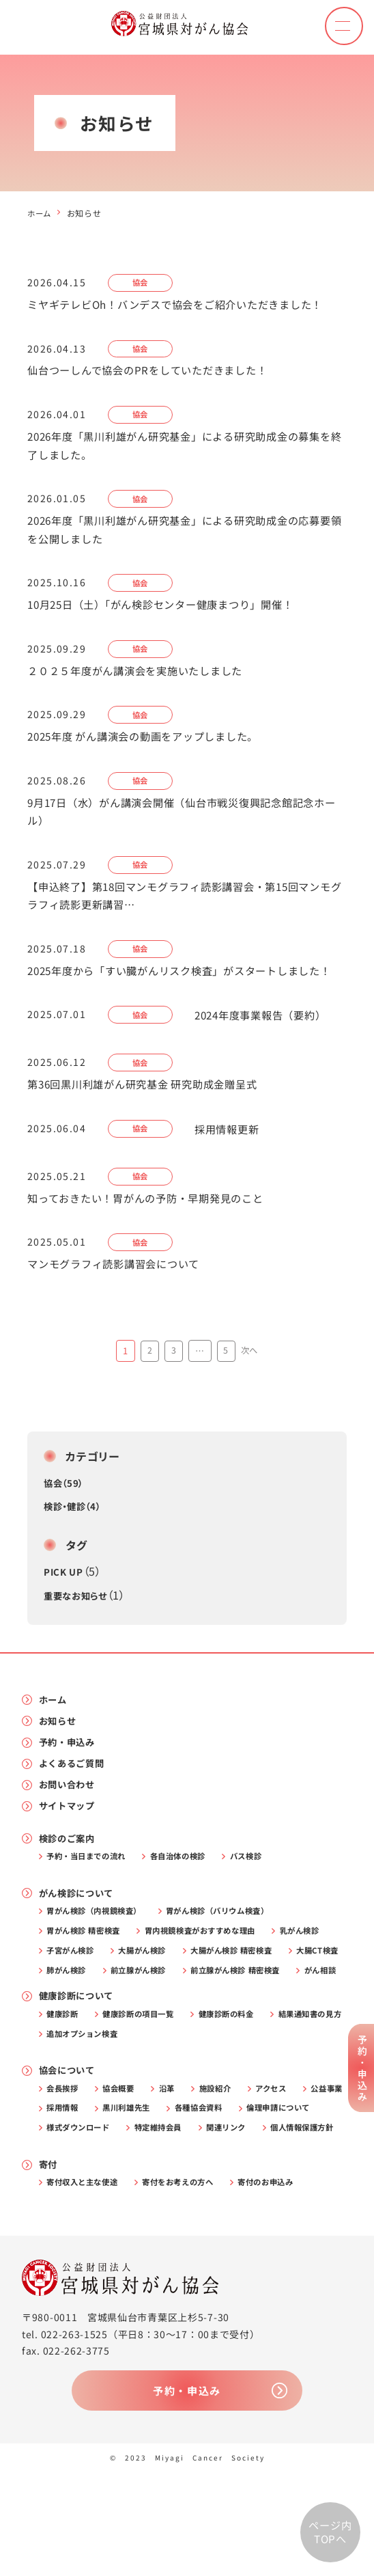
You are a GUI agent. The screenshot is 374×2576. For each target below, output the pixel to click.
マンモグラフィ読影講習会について (119, 1299)
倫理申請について (82, 2205)
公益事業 (65, 2184)
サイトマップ (70, 1848)
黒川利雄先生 (194, 2184)
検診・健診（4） (75, 1542)
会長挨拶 (65, 2164)
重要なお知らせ (78, 1631)
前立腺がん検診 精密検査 (96, 2040)
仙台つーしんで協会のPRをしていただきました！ (154, 372)
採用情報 (125, 2184)
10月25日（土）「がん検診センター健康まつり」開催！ (170, 611)
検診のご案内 (70, 1881)
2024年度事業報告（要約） (268, 1048)
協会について (70, 2145)
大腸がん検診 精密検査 (247, 1998)
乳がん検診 (321, 1978)
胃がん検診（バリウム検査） (233, 1957)
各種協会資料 (272, 2184)
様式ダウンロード (177, 2205)
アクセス (288, 2164)
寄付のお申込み (285, 2283)
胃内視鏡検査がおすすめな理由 (214, 1978)
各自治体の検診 (190, 1900)
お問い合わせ (70, 1826)
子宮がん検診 (74, 1998)
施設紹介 (229, 2164)
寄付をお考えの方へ (189, 2283)
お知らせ (60, 1758)
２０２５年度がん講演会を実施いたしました (142, 678)
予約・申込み (70, 1781)
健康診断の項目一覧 (146, 2086)
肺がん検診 (141, 2020)
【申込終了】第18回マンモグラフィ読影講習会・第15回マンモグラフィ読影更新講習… (184, 907)
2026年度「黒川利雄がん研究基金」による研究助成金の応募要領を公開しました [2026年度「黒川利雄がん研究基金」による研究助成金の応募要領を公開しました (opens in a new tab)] (184, 534)
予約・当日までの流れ (91, 1900)
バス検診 (263, 1900)
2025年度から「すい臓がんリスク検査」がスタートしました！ (178, 993)
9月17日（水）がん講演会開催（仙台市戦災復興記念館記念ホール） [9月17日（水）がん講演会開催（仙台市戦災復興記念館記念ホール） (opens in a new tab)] (186, 821)
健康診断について (80, 2067)
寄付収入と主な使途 (86, 2283)
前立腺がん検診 (219, 2020)
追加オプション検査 (181, 2107)
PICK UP (64, 1608)
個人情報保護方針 (151, 2226)
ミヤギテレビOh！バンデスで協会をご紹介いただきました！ (184, 305)
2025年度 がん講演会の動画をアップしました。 (151, 745)
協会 (141, 282)
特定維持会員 (263, 2205)
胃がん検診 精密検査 (88, 1978)
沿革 (177, 2164)
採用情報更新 (232, 1163)
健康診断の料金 (242, 2086)
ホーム (40, 213)
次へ (250, 1386)
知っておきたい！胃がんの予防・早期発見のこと (153, 1232)
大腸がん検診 (151, 1998)
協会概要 (125, 2164)
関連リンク (69, 2226)
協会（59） (65, 1518)
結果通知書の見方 (82, 2107)
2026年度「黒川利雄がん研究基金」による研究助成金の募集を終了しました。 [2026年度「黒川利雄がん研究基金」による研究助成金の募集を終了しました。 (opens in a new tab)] (184, 448)
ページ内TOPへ (330, 2532)
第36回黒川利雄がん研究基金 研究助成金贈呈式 (150, 1118)
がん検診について (80, 1939)
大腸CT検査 (71, 2020)
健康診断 (65, 2086)
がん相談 (188, 2040)
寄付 (49, 2264)
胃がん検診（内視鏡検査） (99, 1957)
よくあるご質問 (75, 1803)
